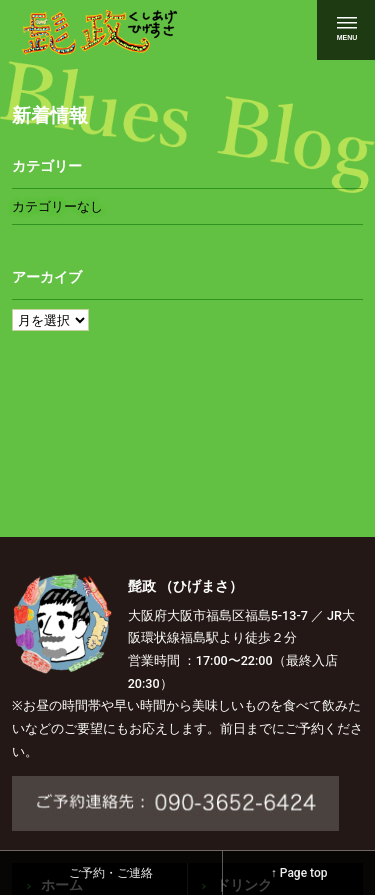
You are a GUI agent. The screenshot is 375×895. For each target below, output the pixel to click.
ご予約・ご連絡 (111, 873)
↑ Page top (299, 873)
